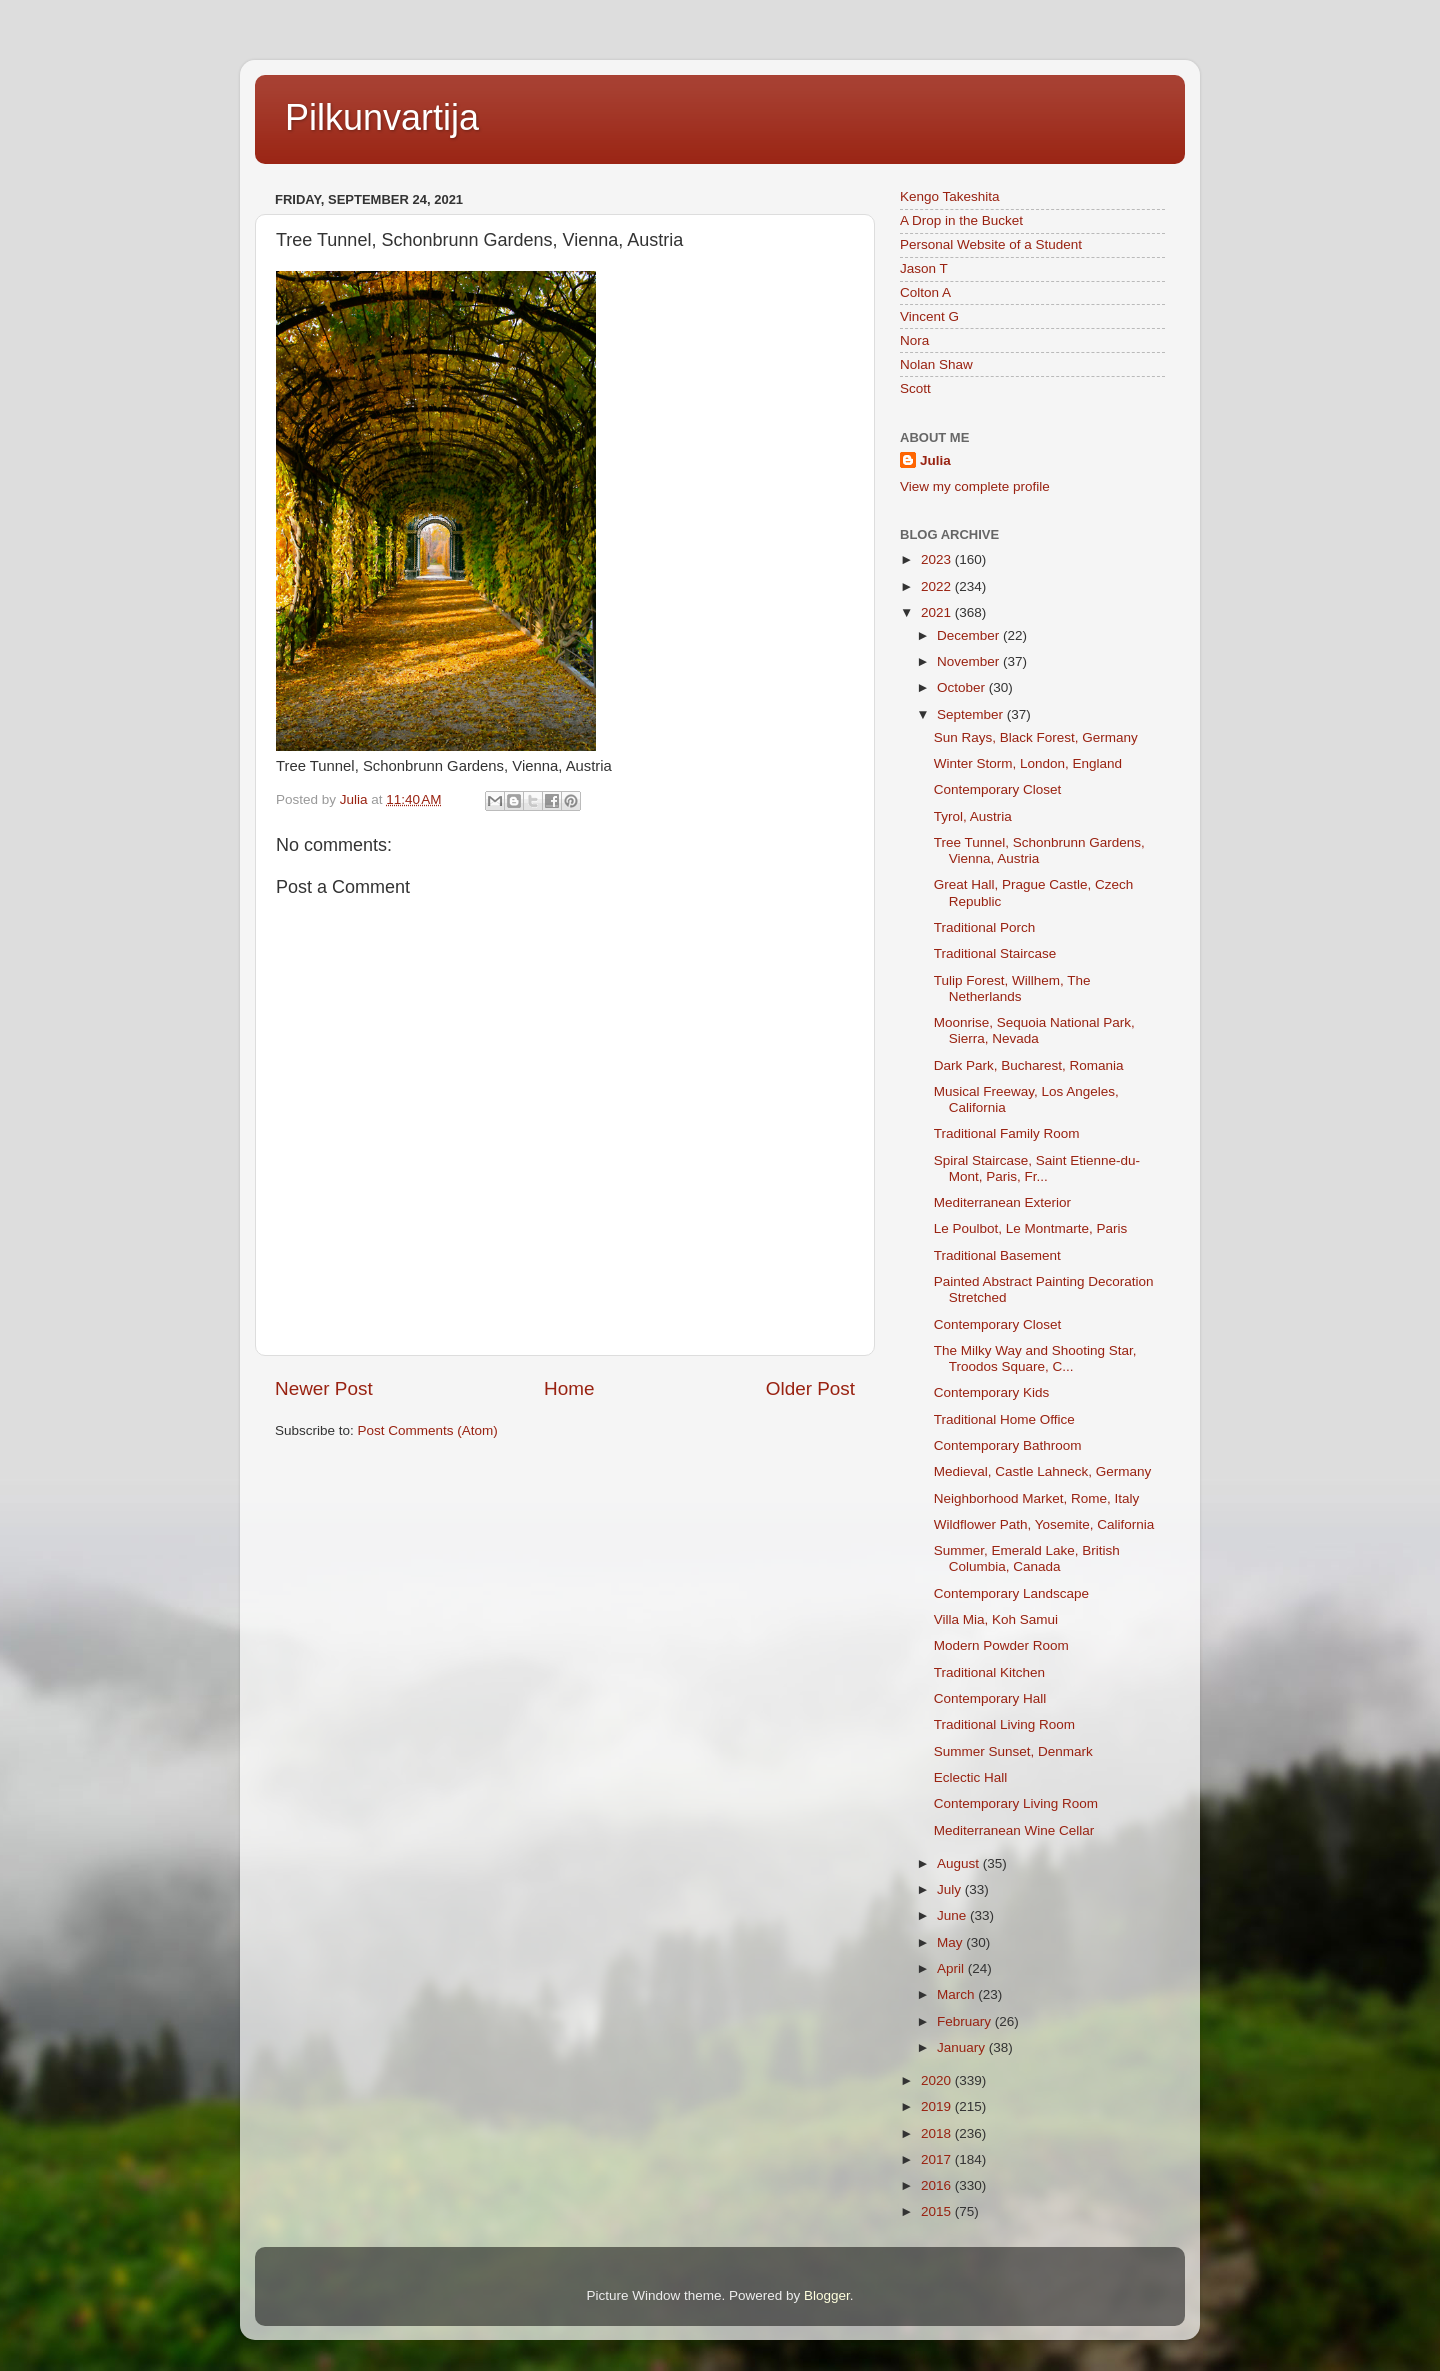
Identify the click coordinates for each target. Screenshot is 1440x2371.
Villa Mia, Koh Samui (996, 1619)
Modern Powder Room (1001, 1645)
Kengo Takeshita (950, 196)
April (952, 1968)
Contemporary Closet (998, 789)
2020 (938, 2080)
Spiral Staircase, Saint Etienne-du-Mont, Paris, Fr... (1037, 1168)
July (951, 1889)
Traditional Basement (997, 1255)
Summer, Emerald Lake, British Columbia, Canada (1027, 1558)
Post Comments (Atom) (428, 1430)
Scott (915, 388)
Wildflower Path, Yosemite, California (1044, 1524)
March (957, 1994)
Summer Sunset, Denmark (1013, 1751)
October (963, 687)
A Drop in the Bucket (961, 220)
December (970, 635)
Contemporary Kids (992, 1392)
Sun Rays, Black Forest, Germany (1036, 737)
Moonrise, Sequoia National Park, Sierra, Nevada (1034, 1030)
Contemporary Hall (990, 1698)
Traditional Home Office (1004, 1419)
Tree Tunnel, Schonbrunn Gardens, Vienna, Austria (1039, 850)
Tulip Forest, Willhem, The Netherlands (1012, 988)
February (966, 2021)
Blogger (827, 2295)
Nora (914, 340)
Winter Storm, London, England (1028, 763)
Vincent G (929, 316)
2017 (938, 2159)
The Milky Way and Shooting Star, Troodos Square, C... (1035, 1358)
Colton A (925, 292)
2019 (938, 2106)
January (963, 2047)
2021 (938, 612)
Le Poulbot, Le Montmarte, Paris (1031, 1228)
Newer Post (324, 1388)
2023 (938, 559)
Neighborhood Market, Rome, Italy (1037, 1498)
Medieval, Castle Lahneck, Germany (1043, 1471)
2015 (938, 2211)
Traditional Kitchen (989, 1672)
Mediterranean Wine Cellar (1014, 1830)
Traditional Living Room (1004, 1724)
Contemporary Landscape (1011, 1593)
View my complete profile (975, 486)
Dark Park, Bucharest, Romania (1029, 1065)
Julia (935, 460)
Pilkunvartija (382, 117)
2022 (938, 586)
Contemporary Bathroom (1008, 1445)
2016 (938, 2185)
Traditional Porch (985, 927)
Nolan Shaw (936, 364)
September (972, 714)
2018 (938, 2133)
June (953, 1915)
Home (569, 1388)
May (951, 1942)
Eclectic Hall (971, 1777)
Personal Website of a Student (991, 244)
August (960, 1863)
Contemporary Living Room (1016, 1803)
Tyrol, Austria (973, 816)
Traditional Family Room (1007, 1133)
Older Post (810, 1388)
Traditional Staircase (995, 953)
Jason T (924, 268)
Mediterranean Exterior (1002, 1202)
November (970, 661)
